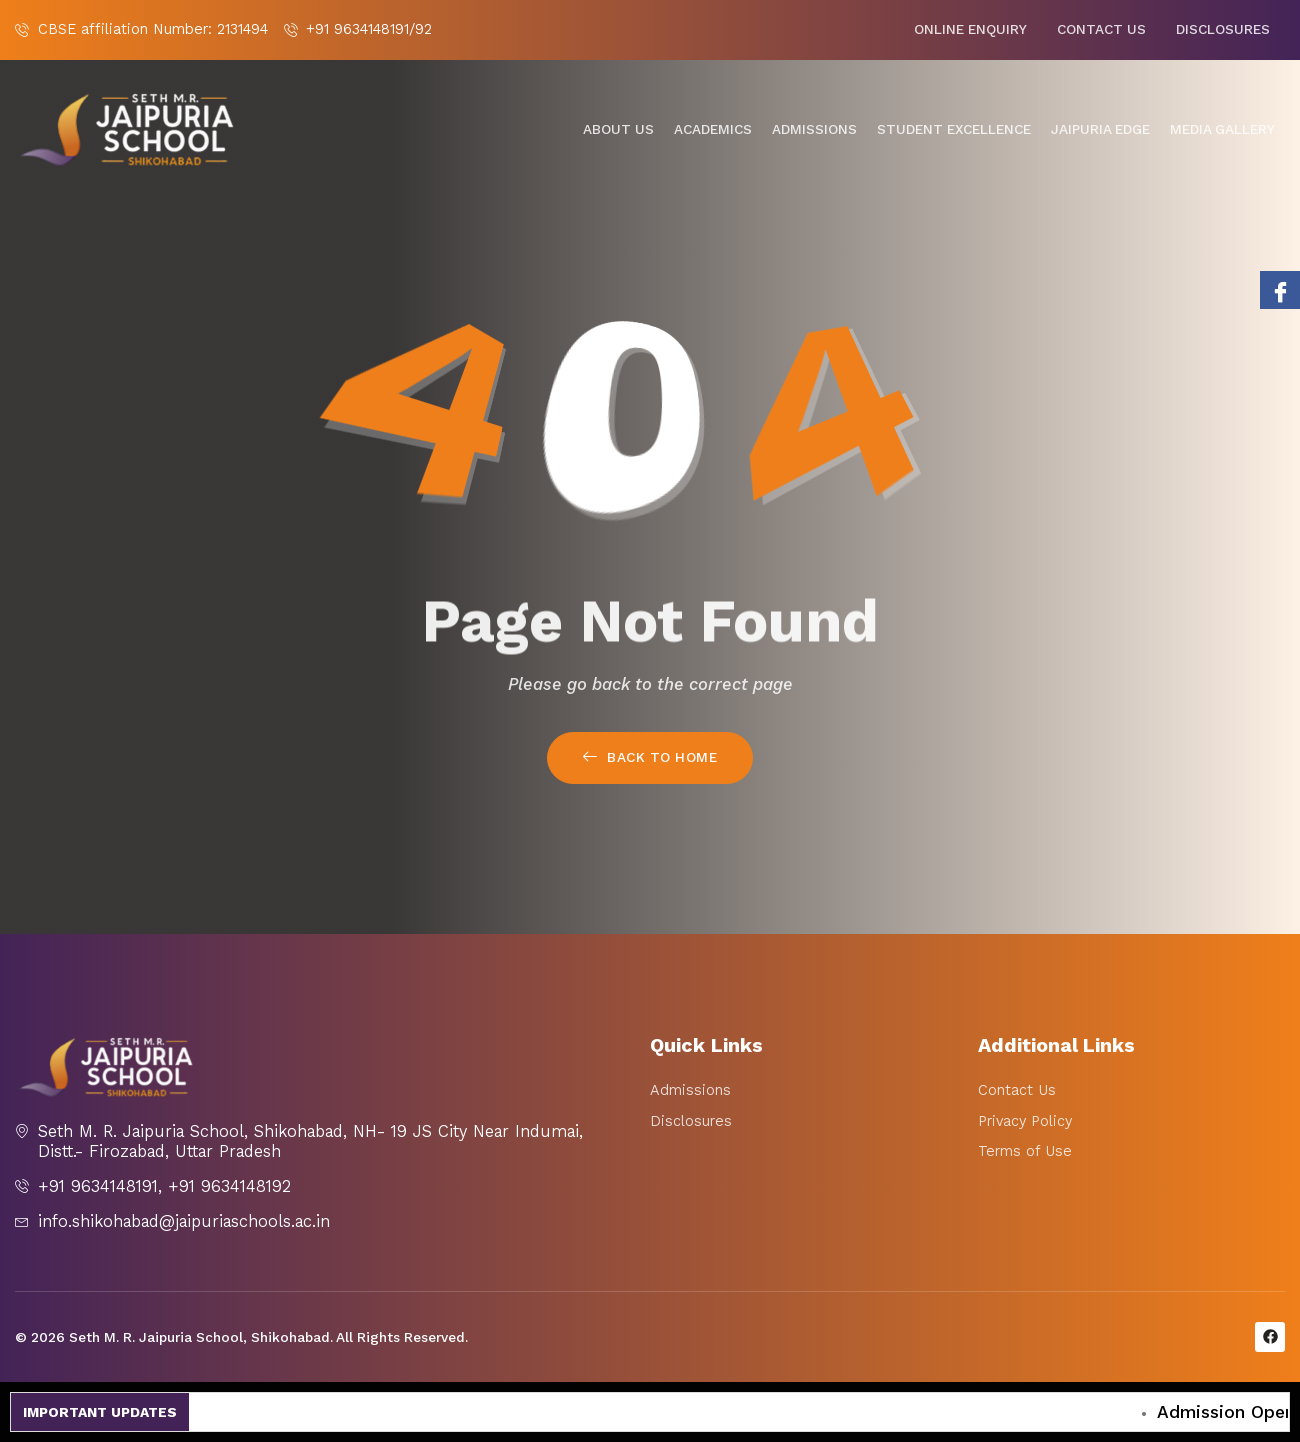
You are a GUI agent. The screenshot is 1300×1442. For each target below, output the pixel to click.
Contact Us (1101, 29)
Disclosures (1223, 29)
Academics (713, 129)
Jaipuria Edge (1100, 129)
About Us (618, 129)
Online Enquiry (970, 29)
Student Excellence (954, 129)
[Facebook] (1280, 290)
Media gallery (1222, 129)
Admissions (814, 129)
